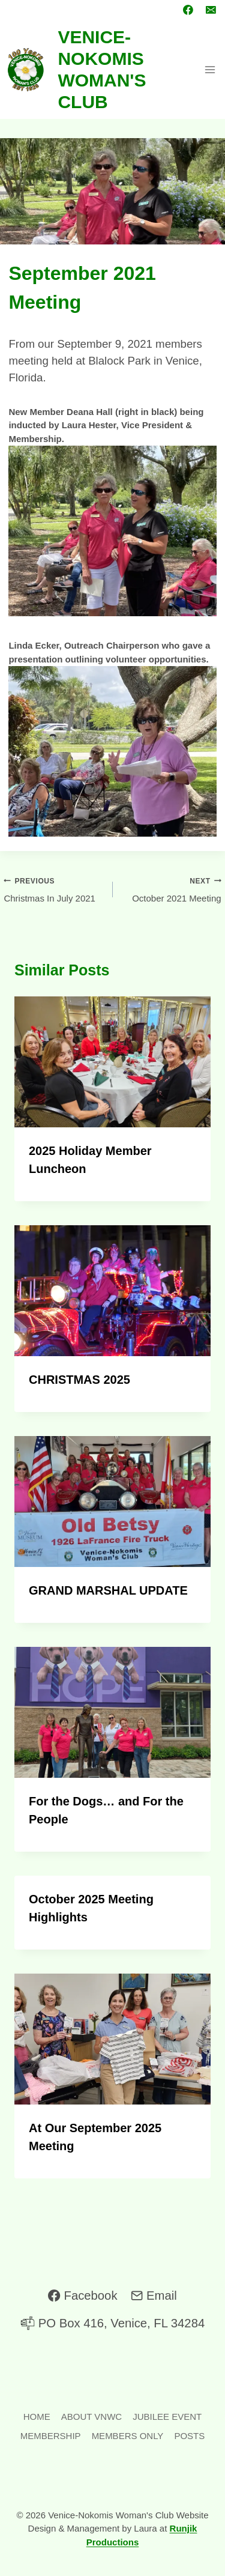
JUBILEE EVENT (167, 2416)
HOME (36, 2416)
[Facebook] (188, 10)
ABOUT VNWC (91, 2416)
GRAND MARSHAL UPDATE (108, 1590)
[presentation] (112, 1061)
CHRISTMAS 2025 (79, 1379)
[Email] (211, 10)
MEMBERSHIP (50, 2436)
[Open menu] (210, 69)
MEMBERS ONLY (128, 2436)
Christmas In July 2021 (53, 888)
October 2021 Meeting (171, 888)
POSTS (189, 2436)
